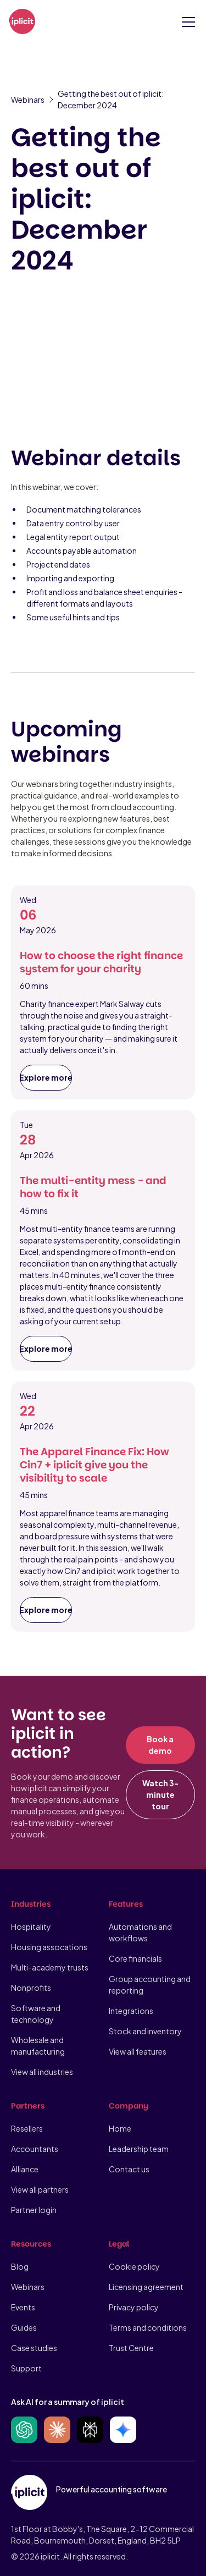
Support (26, 2368)
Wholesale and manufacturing (38, 2045)
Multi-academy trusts (49, 1967)
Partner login (34, 2210)
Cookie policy (134, 2266)
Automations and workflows (140, 1932)
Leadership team (139, 2149)
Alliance (24, 2169)
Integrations (131, 2011)
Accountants (34, 2149)
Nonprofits (31, 1987)
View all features (137, 2051)
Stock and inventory (145, 2031)
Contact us (129, 2169)
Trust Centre (131, 2348)
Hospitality (31, 1926)
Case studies (34, 2348)
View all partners (40, 2189)
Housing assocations (49, 1947)
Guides (24, 2327)
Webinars (27, 2287)
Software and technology (35, 2013)
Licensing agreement (146, 2287)
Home (120, 2128)
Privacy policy (134, 2307)
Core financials (135, 1958)
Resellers (27, 2128)
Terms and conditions (148, 2327)
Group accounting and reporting (150, 1984)
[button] (186, 22)
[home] (22, 22)
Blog (20, 2266)
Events (23, 2307)
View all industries (42, 2072)
